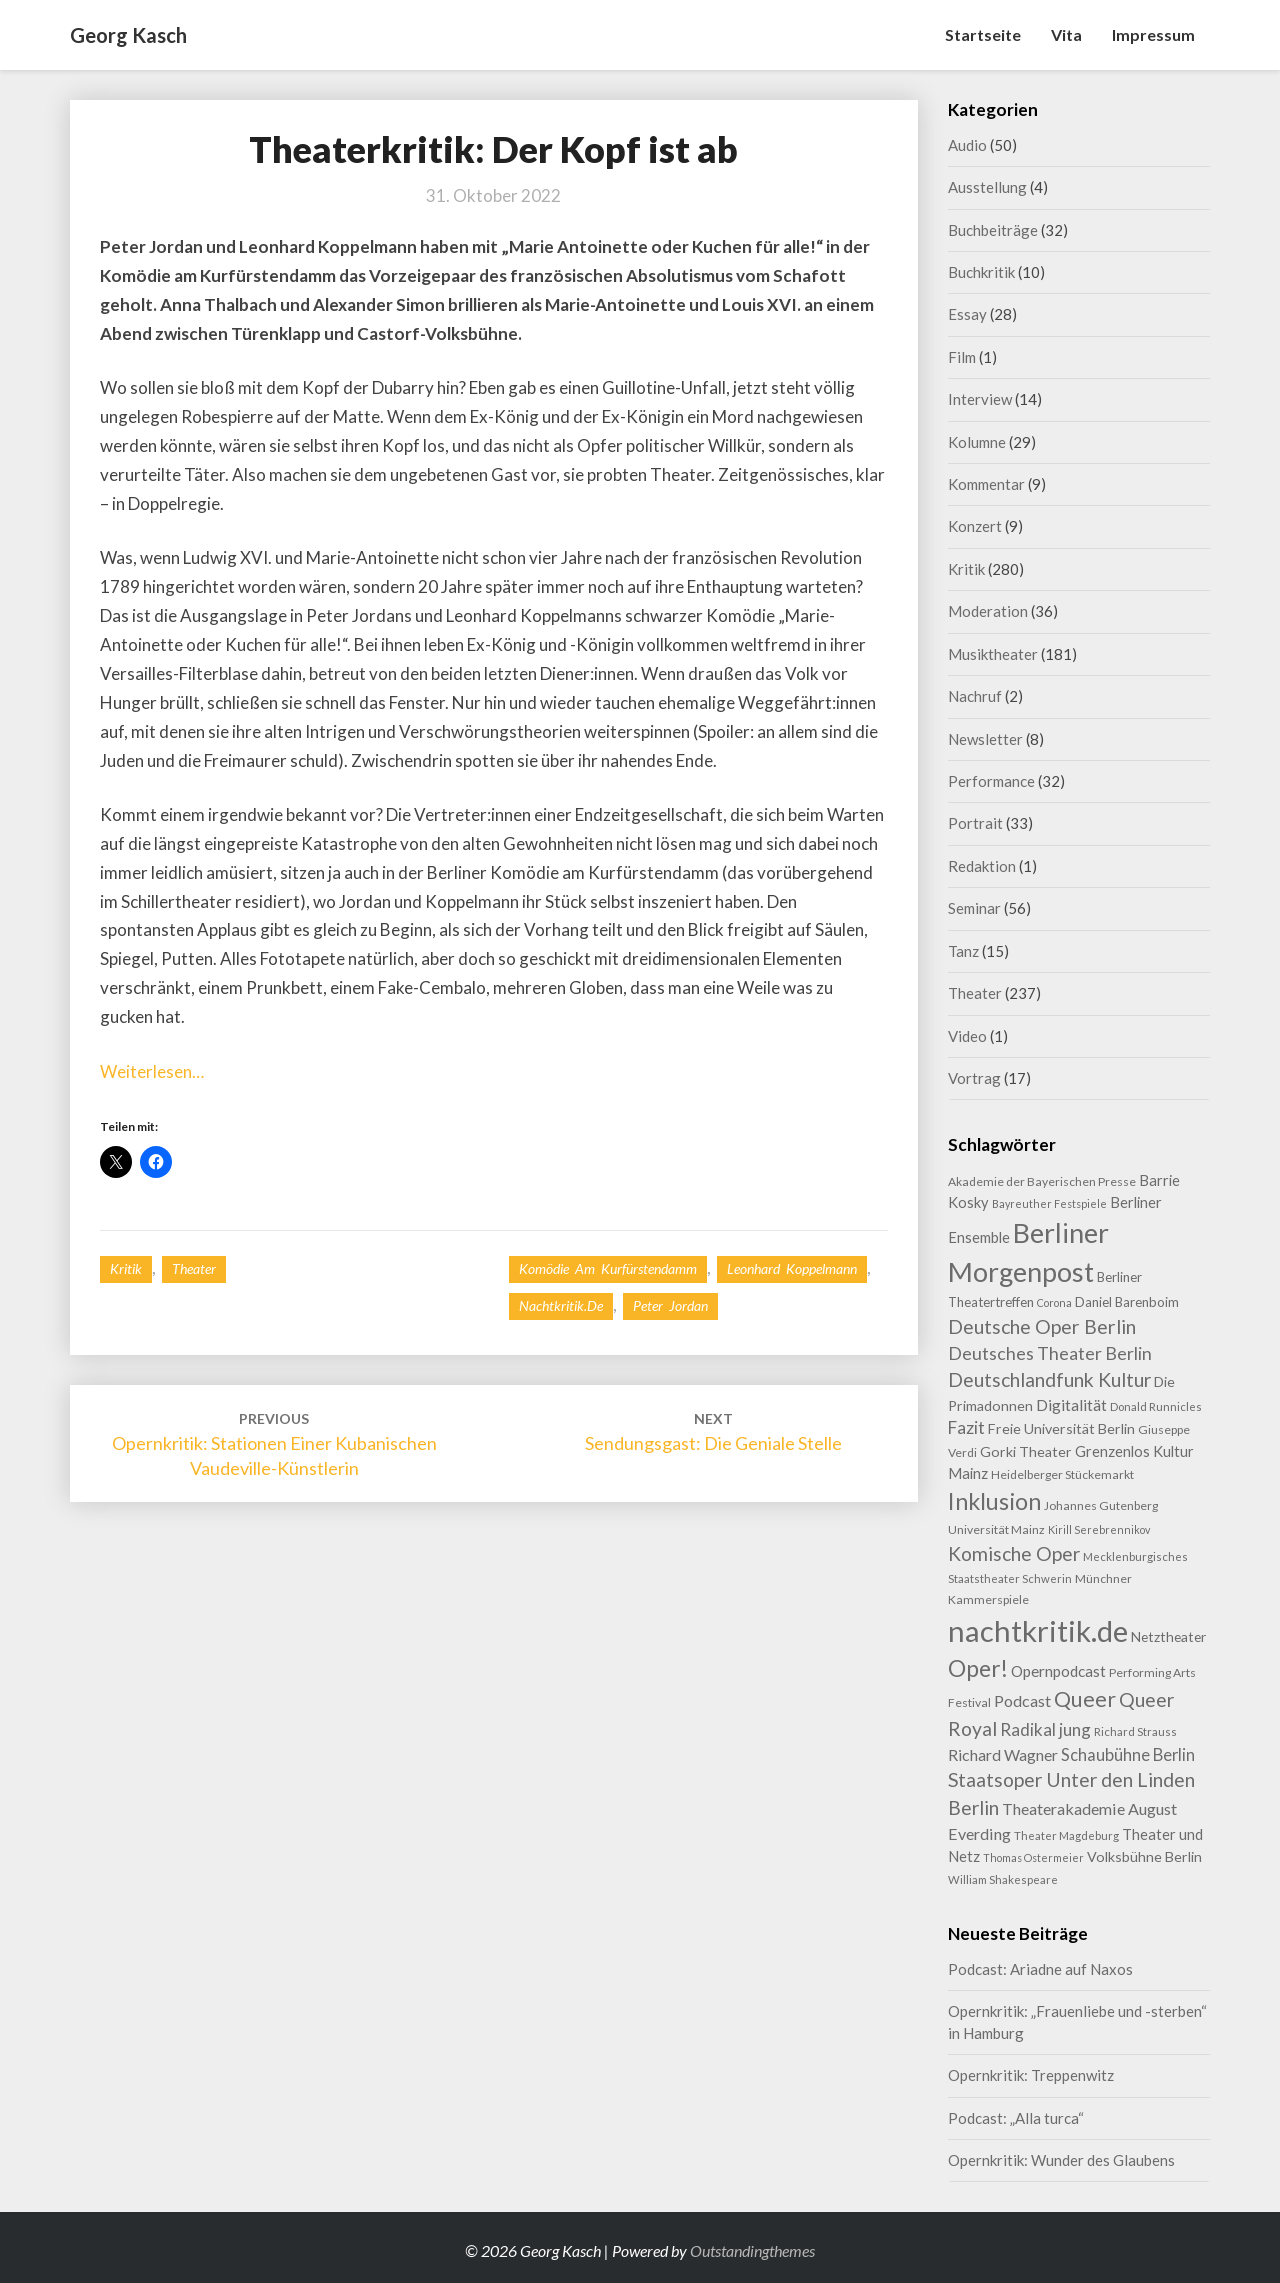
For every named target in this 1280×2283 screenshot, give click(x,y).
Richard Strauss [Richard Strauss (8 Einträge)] (1135, 1731)
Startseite (983, 34)
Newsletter (985, 739)
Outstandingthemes (752, 2250)
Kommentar (986, 484)
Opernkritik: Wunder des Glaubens (1061, 2160)
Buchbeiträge (993, 230)
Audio (967, 145)
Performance (991, 781)
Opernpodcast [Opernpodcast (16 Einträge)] (1058, 1671)
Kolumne (977, 442)
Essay (967, 314)
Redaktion (982, 866)
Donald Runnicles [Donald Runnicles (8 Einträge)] (1156, 1406)
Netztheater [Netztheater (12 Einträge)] (1168, 1636)
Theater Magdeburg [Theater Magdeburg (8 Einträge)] (1066, 1835)
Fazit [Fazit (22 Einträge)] (966, 1427)
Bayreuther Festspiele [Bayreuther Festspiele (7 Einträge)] (1049, 1203)
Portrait (975, 823)
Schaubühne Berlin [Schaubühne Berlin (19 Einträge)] (1128, 1754)
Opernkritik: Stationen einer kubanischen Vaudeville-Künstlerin (274, 1444)
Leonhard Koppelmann (792, 1268)
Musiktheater (993, 654)
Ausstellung (987, 187)
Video (967, 1036)
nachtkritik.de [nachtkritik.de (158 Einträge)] (1038, 1630)
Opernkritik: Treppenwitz (1031, 2075)
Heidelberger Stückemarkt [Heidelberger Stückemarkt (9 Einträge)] (1062, 1474)
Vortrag (974, 1078)
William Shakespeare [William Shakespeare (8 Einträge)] (1003, 1879)
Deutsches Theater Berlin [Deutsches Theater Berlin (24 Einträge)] (1050, 1353)
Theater (194, 1268)
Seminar (974, 908)
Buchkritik (981, 272)
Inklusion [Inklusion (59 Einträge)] (994, 1501)
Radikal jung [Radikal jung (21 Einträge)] (1045, 1729)
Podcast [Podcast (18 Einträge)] (1022, 1700)
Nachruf (975, 696)
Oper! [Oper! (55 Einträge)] (978, 1668)
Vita (1066, 34)
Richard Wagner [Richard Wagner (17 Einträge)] (1003, 1754)
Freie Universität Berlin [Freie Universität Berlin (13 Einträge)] (1061, 1428)
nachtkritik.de (561, 1305)
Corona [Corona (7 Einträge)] (1054, 1302)
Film (962, 357)
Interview (980, 399)
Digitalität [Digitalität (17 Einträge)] (1071, 1404)
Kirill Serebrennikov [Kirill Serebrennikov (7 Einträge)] (1099, 1529)
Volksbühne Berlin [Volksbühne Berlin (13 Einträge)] (1144, 1856)
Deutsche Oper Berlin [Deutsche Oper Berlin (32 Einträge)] (1042, 1326)
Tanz (963, 951)
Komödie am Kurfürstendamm (608, 1268)
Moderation (988, 611)
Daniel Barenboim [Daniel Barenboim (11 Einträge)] (1127, 1302)
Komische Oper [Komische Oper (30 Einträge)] (1014, 1553)
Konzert (975, 526)
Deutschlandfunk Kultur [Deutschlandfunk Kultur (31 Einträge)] (1049, 1379)
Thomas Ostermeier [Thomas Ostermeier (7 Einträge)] (1033, 1857)
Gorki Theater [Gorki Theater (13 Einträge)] (1026, 1451)
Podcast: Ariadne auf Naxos (1040, 1969)
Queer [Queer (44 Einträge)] (1085, 1699)
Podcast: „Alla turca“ (1016, 2118)
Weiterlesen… (152, 1071)
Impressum (1153, 34)
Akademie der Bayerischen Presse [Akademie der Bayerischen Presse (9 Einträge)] (1042, 1181)
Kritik (126, 1268)
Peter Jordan (670, 1305)
